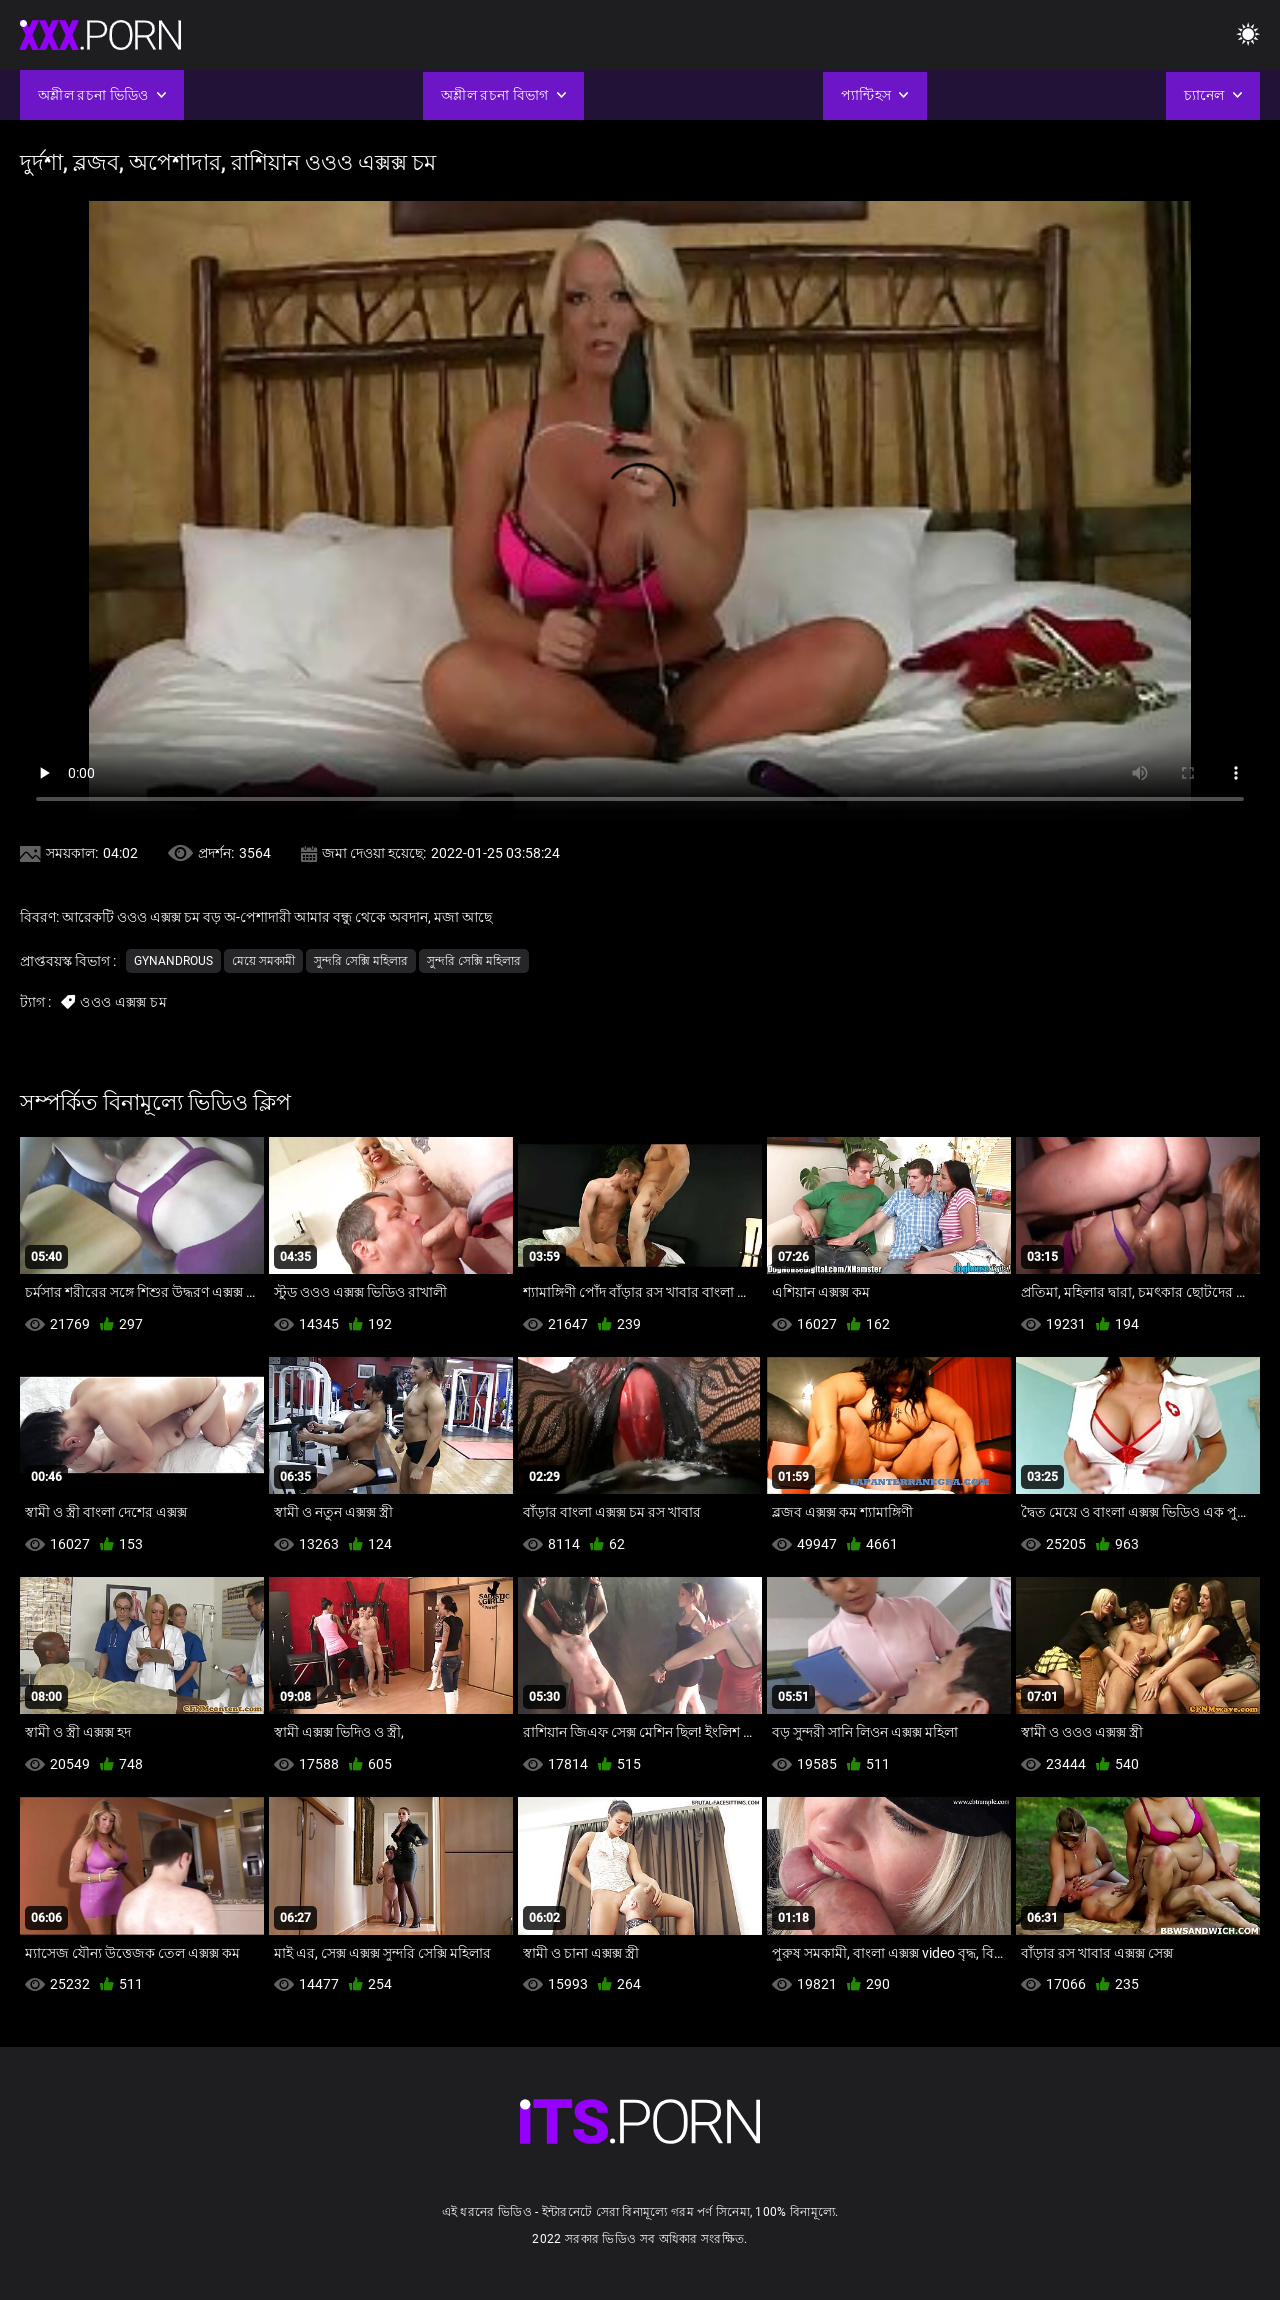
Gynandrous (173, 961)
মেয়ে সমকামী (263, 961)
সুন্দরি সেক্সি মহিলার (361, 961)
